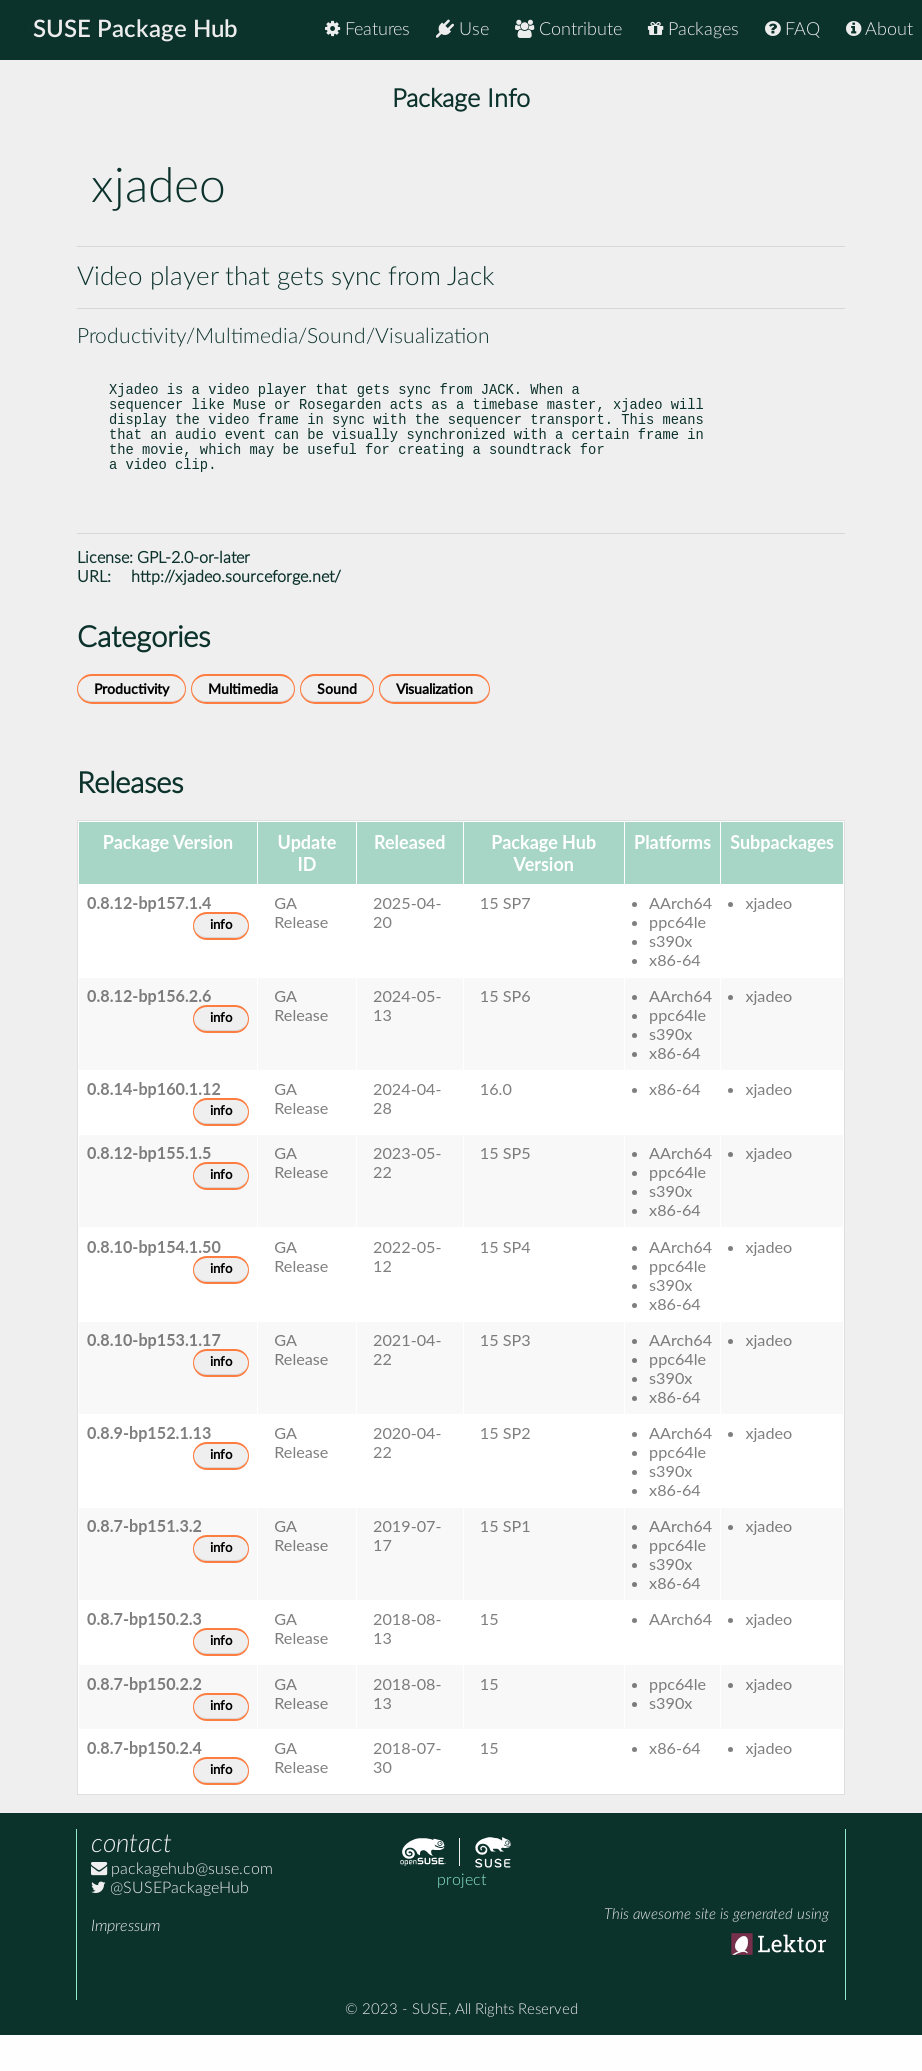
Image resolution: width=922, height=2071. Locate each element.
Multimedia (243, 725)
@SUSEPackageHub (170, 1924)
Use (462, 29)
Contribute (568, 29)
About (879, 29)
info (221, 961)
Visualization (434, 725)
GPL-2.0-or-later (193, 594)
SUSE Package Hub (135, 30)
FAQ (792, 29)
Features (367, 29)
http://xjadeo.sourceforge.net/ (236, 613)
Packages (693, 29)
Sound (337, 725)
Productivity (131, 725)
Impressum (125, 1962)
